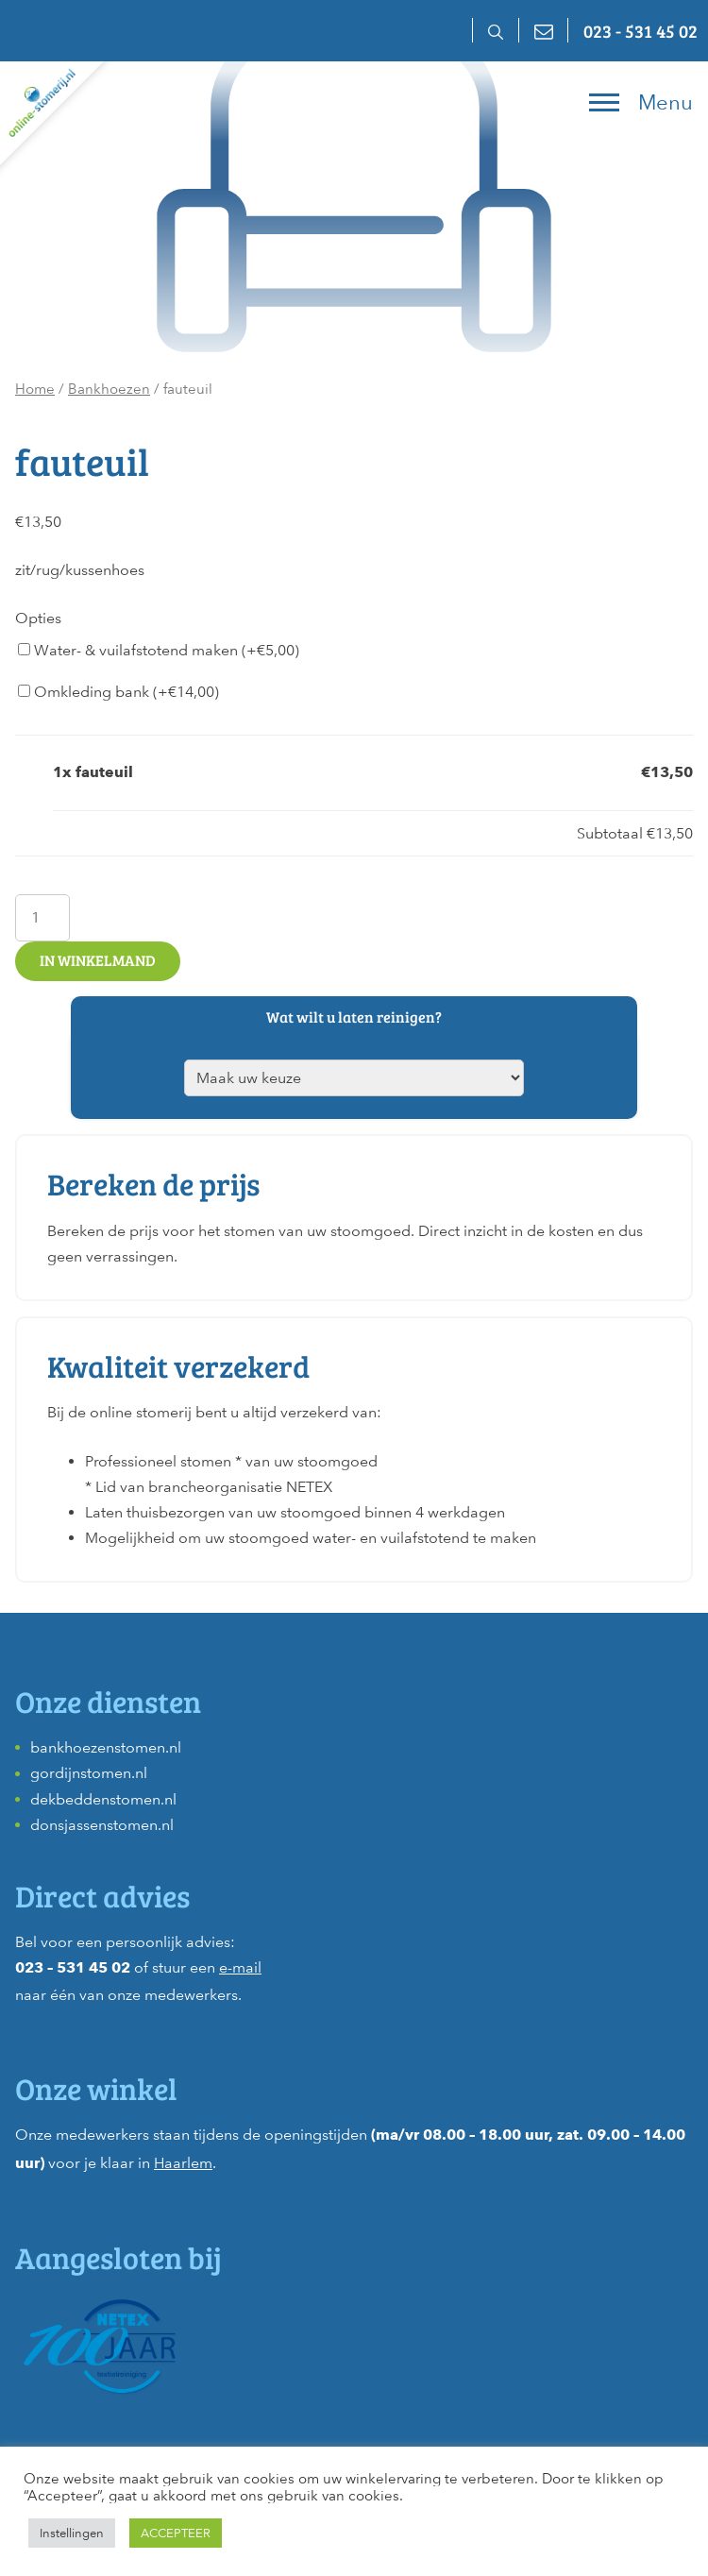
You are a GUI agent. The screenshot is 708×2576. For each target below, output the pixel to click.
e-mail (240, 1967)
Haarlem (183, 2163)
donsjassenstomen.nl (102, 1825)
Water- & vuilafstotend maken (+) (158, 650)
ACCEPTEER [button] (176, 2533)
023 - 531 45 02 (640, 30)
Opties (38, 618)
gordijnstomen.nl (88, 1773)
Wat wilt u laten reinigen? (354, 1016)
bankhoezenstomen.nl (105, 1747)
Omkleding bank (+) (118, 692)
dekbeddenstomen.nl (103, 1799)
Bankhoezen (109, 389)
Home (35, 389)
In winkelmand (98, 960)
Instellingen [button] (72, 2533)
